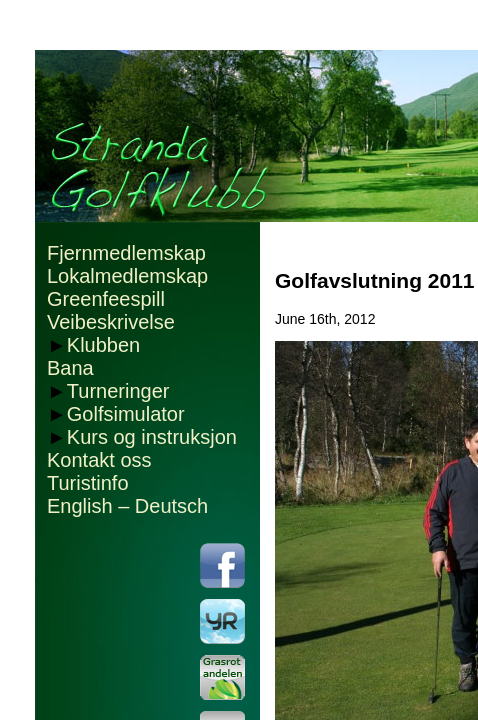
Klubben (103, 345)
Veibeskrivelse (111, 322)
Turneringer (118, 391)
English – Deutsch (127, 506)
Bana (70, 368)
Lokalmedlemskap (127, 276)
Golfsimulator (126, 414)
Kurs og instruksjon (152, 437)
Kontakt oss (99, 460)
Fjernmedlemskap (126, 253)
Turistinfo (88, 483)
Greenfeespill (106, 299)
